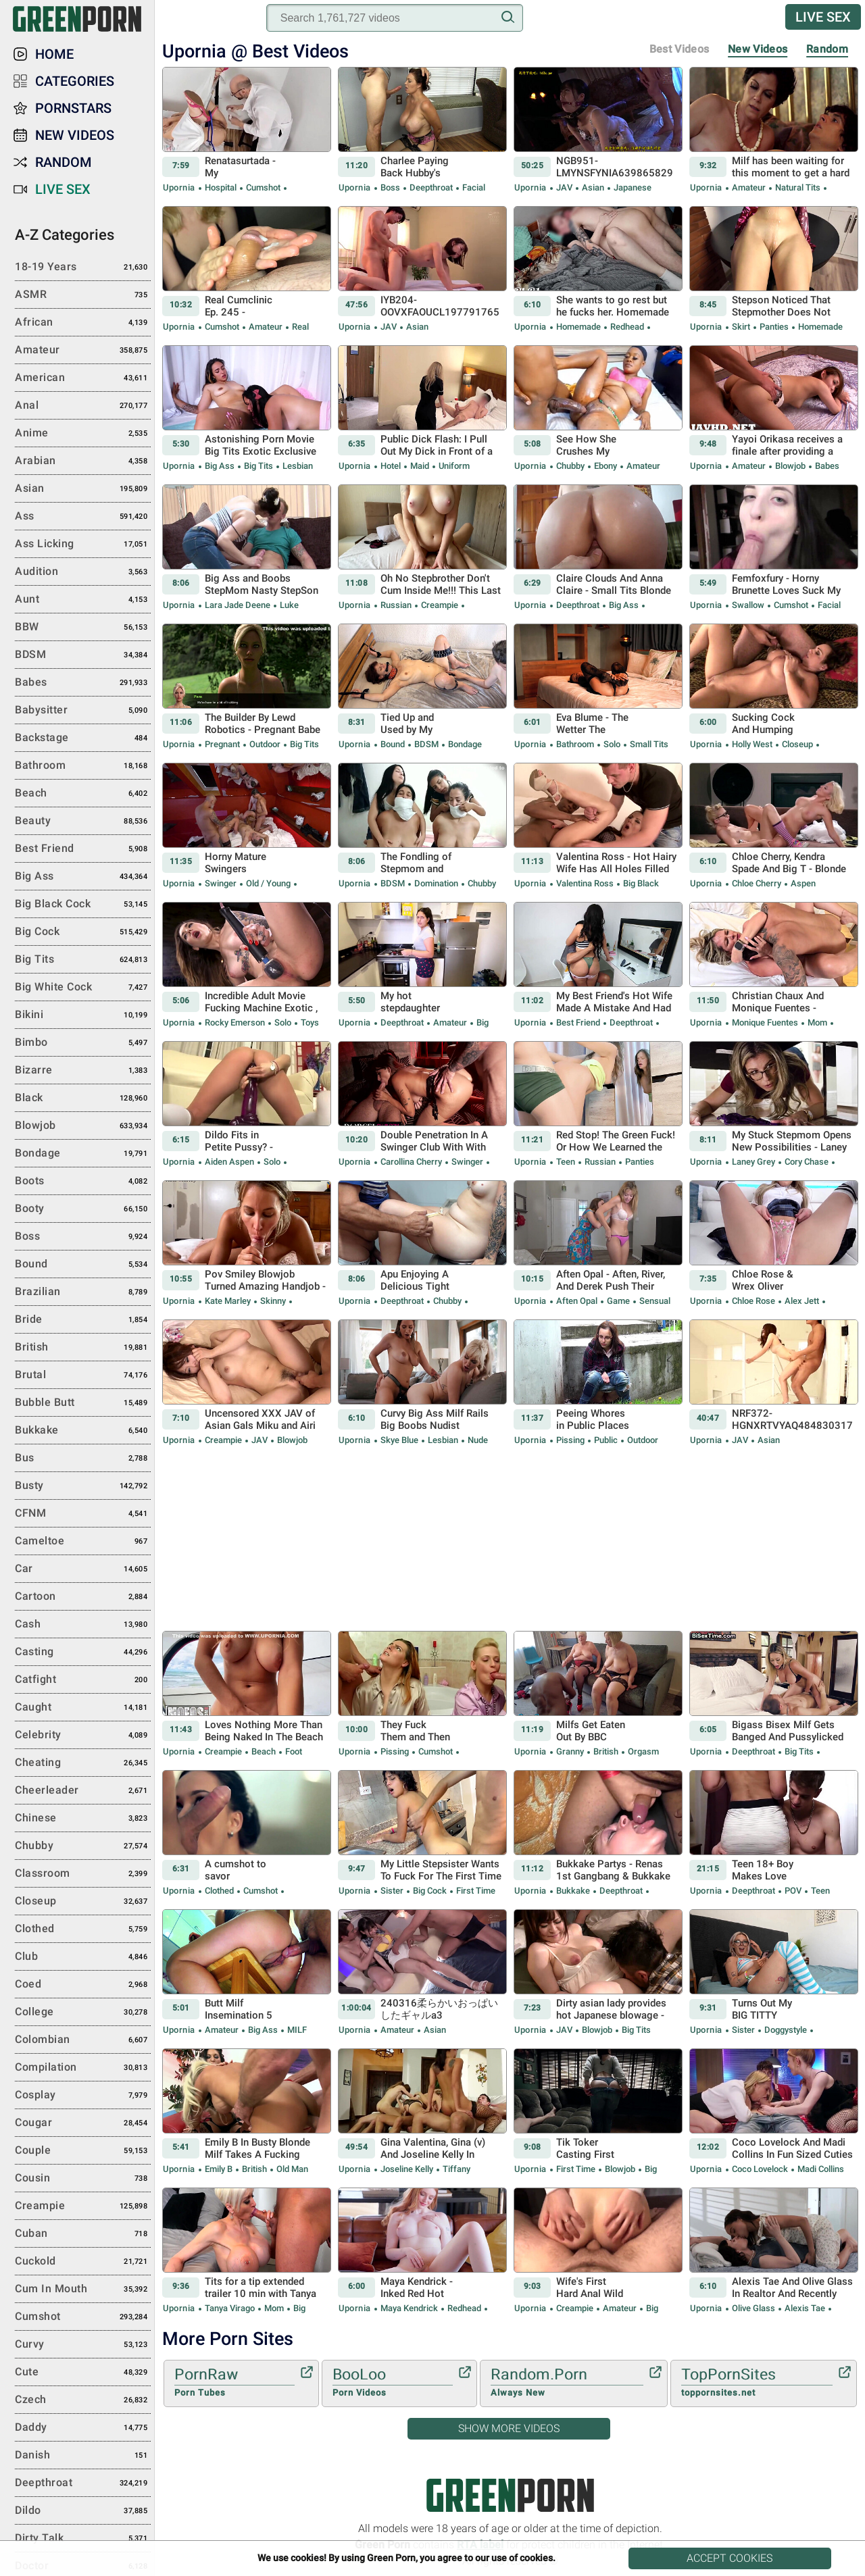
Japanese (631, 187)
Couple (83, 2151)
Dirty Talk (83, 2538)
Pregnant (222, 744)
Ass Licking (83, 544)
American (83, 378)
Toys (309, 1022)
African (83, 322)
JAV (564, 187)
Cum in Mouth (83, 2289)
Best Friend (578, 1022)
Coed (83, 1984)
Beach (263, 1751)
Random (827, 49)
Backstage (83, 738)
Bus (83, 1458)
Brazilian (83, 1292)
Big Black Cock (83, 904)
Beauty (83, 821)
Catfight (83, 1680)
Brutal (83, 1375)
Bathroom (575, 744)
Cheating (83, 1763)
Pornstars (73, 108)
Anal (83, 406)
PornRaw (234, 2383)
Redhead (627, 327)
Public (606, 1440)
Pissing (570, 1440)
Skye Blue (399, 1440)
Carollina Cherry (411, 1162)
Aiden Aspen (229, 1162)
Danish (83, 2455)
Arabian (83, 461)
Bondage (464, 744)
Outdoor (264, 744)
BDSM (426, 744)
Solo (611, 744)
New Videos (757, 49)
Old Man (291, 2169)
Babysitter (83, 710)
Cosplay (83, 2095)
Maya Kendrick (409, 2308)
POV (793, 1891)
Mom (817, 1022)
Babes (826, 466)
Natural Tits (797, 187)
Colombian (83, 2040)
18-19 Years (83, 267)
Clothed (219, 1891)
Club (83, 1957)
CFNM (83, 1514)
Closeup (797, 744)
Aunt (83, 599)
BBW (83, 627)
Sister (391, 1891)
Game (618, 1301)
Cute (83, 2372)
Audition (83, 572)
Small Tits (648, 744)
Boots (83, 1181)
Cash (83, 1624)
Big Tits (258, 466)
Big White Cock (83, 987)
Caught (83, 1707)
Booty (83, 1209)
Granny (570, 1751)
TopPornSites (756, 2383)
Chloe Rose (753, 1301)
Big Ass (220, 466)
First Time (474, 1891)
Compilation (83, 2068)
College (83, 2012)
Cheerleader (83, 1791)
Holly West (752, 744)
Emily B (218, 2169)
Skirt (741, 327)
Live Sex (823, 17)
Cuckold (83, 2261)
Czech (83, 2400)
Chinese (83, 1818)
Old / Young (268, 883)
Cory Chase (807, 1162)
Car (83, 1569)
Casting (83, 1652)
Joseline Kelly (406, 2169)
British (605, 1751)
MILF (296, 2030)
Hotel (390, 466)
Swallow (748, 605)
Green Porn (510, 2495)
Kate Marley (228, 1301)
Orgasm (642, 1751)
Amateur (749, 187)
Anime (83, 433)
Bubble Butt (83, 1403)
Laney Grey (753, 1162)
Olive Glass (753, 2308)
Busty (83, 1486)
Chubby (570, 466)
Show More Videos (509, 2428)
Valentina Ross (585, 883)
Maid (419, 466)
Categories (74, 81)
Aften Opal (576, 1301)
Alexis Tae (805, 2308)
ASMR (83, 295)
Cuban (83, 2234)
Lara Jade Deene (237, 605)
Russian (396, 605)
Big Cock (430, 1891)
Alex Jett (802, 1301)
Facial (472, 187)
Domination (436, 883)
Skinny (273, 1301)
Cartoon (83, 1597)
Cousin (83, 2178)
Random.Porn (567, 2383)
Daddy (83, 2428)
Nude (477, 1440)
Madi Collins (819, 2169)
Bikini (83, 1015)
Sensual (653, 1301)
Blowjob (790, 466)
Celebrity (83, 1735)
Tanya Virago (230, 2308)
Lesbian (296, 466)
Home (54, 54)
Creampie (439, 605)
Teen (565, 1162)
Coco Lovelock (760, 2169)
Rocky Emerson (235, 1022)
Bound (392, 744)
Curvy (83, 2345)
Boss (390, 187)
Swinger (221, 883)
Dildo (83, 2511)
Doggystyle (785, 2030)
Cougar (83, 2123)
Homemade (578, 327)
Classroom (83, 1874)
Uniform (453, 466)
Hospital (221, 187)
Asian (593, 187)
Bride (83, 1320)
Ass (83, 516)
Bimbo (83, 1043)
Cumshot (263, 187)
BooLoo (392, 2383)
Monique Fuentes (765, 1022)
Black (83, 1098)
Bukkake (573, 1891)
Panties (774, 327)
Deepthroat (431, 187)
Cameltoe (83, 1541)
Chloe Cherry (756, 883)
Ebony (605, 466)
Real (299, 327)
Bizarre (83, 1070)
